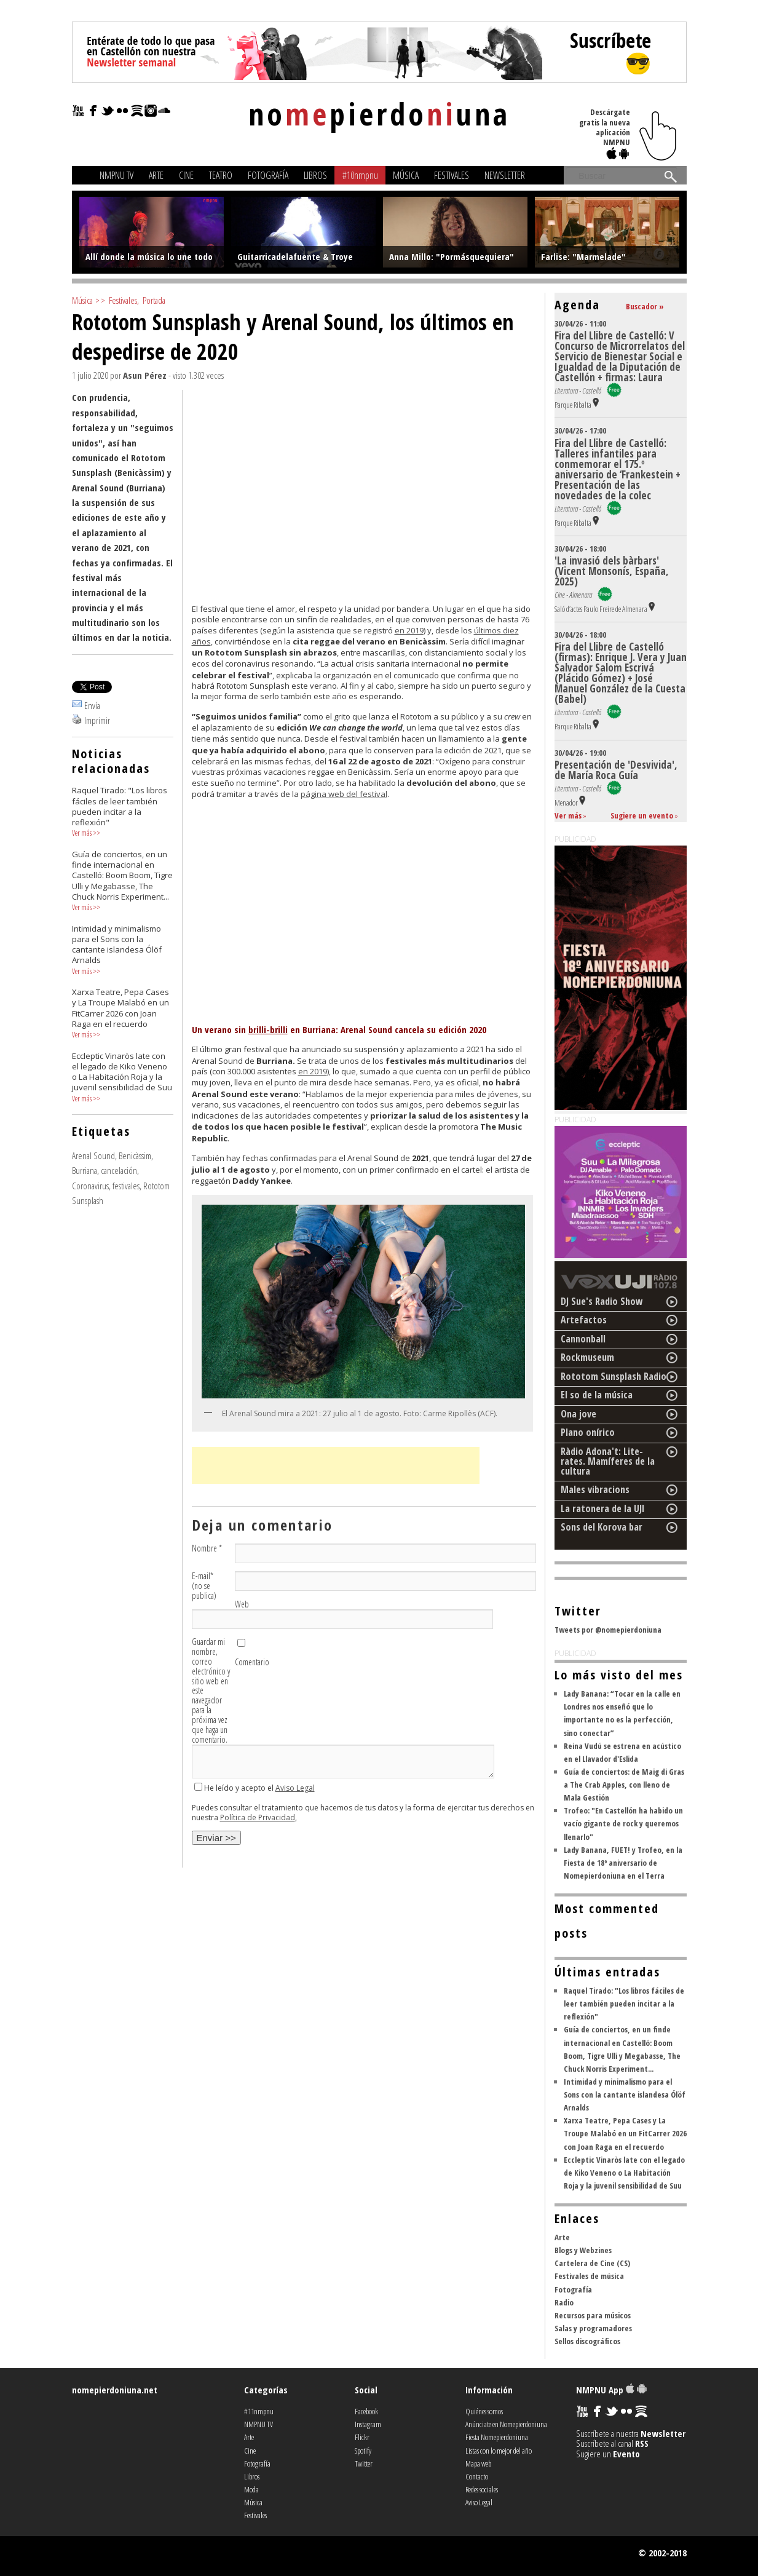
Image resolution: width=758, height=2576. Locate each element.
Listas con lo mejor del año (498, 2450)
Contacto (476, 2476)
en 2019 (409, 630)
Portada (154, 300)
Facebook (366, 2411)
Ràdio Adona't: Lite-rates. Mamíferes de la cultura (608, 1461)
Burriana (84, 1170)
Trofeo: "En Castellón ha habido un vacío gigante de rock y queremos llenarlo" (623, 1823)
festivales (126, 1185)
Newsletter (504, 175)
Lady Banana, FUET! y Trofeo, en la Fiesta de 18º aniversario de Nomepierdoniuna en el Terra (623, 1862)
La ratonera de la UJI (603, 1508)
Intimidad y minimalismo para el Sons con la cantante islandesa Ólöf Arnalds (624, 2094)
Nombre (207, 1548)
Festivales (451, 175)
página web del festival (344, 793)
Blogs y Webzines (583, 2250)
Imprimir (97, 720)
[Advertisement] (336, 1465)
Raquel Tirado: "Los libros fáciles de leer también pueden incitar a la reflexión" (624, 2003)
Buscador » (645, 306)
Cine (186, 175)
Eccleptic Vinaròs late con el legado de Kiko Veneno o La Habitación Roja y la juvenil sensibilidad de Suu (624, 2172)
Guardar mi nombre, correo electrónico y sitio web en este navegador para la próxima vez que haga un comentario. (211, 1691)
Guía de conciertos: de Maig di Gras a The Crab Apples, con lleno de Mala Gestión (624, 1784)
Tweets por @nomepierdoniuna (608, 1629)
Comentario (252, 1662)
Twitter (364, 2463)
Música (406, 175)
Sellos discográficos (587, 2341)
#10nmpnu (360, 175)
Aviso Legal (295, 1788)
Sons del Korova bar (601, 1527)
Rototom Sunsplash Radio (613, 1376)
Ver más (82, 832)
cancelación (119, 1170)
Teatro (220, 175)
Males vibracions (595, 1489)
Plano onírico (588, 1432)
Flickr (362, 2437)
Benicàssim (135, 1155)
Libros (315, 175)
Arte (156, 175)
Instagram (368, 2424)
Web (242, 1604)
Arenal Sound (93, 1155)
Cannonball (583, 1338)
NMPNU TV (116, 175)
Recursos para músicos (593, 2315)
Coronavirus (90, 1185)
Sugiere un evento (641, 815)
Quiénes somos (484, 2411)
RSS (642, 2443)
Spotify (363, 2450)
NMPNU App (611, 2390)
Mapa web (478, 2463)
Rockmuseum (587, 1357)
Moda (251, 2489)
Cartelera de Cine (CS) (592, 2263)
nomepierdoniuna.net (114, 2390)
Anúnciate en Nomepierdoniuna (506, 2424)
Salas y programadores (593, 2328)
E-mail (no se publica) (204, 1586)
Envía (92, 705)
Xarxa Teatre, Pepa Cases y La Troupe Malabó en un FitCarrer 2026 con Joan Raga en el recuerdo (625, 2133)
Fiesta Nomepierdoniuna (496, 2437)
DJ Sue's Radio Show (602, 1301)
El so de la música (597, 1394)
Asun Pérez (145, 375)
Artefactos (584, 1319)
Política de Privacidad (257, 1817)
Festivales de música (589, 2275)
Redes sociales (481, 2489)
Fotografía (268, 175)
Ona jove (578, 1414)
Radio (564, 2302)
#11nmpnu (259, 2411)
